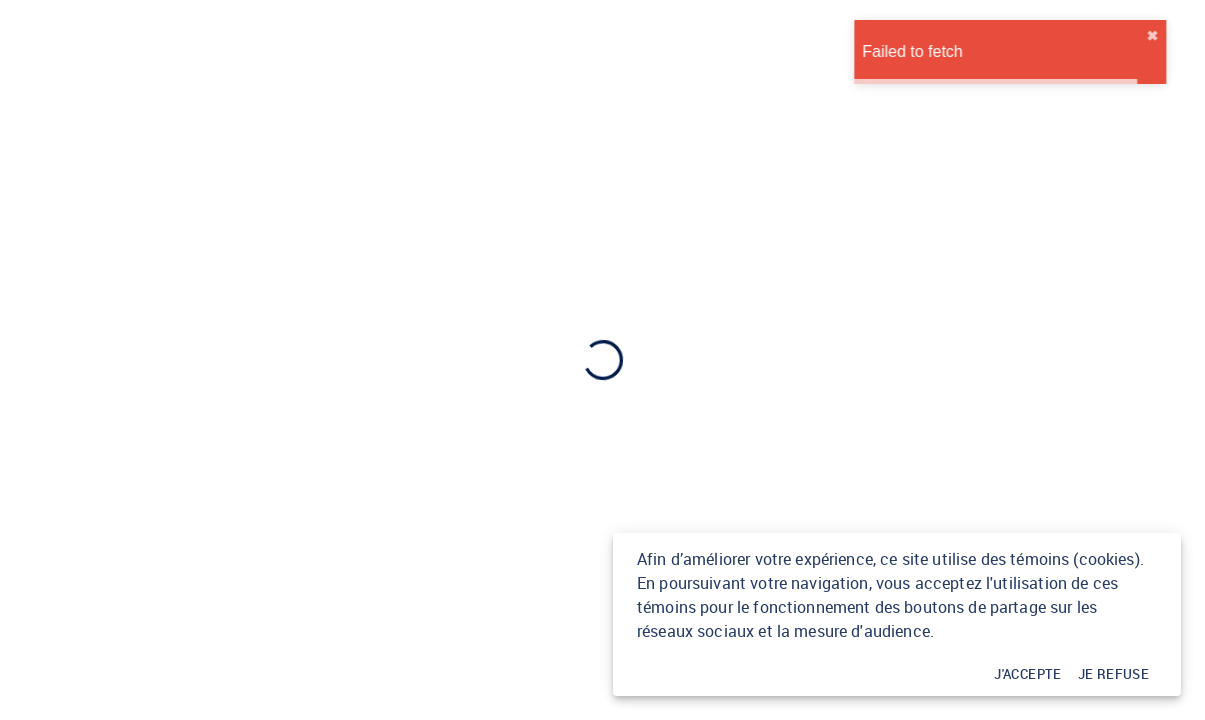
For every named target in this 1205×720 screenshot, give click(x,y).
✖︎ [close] (1185, 36)
